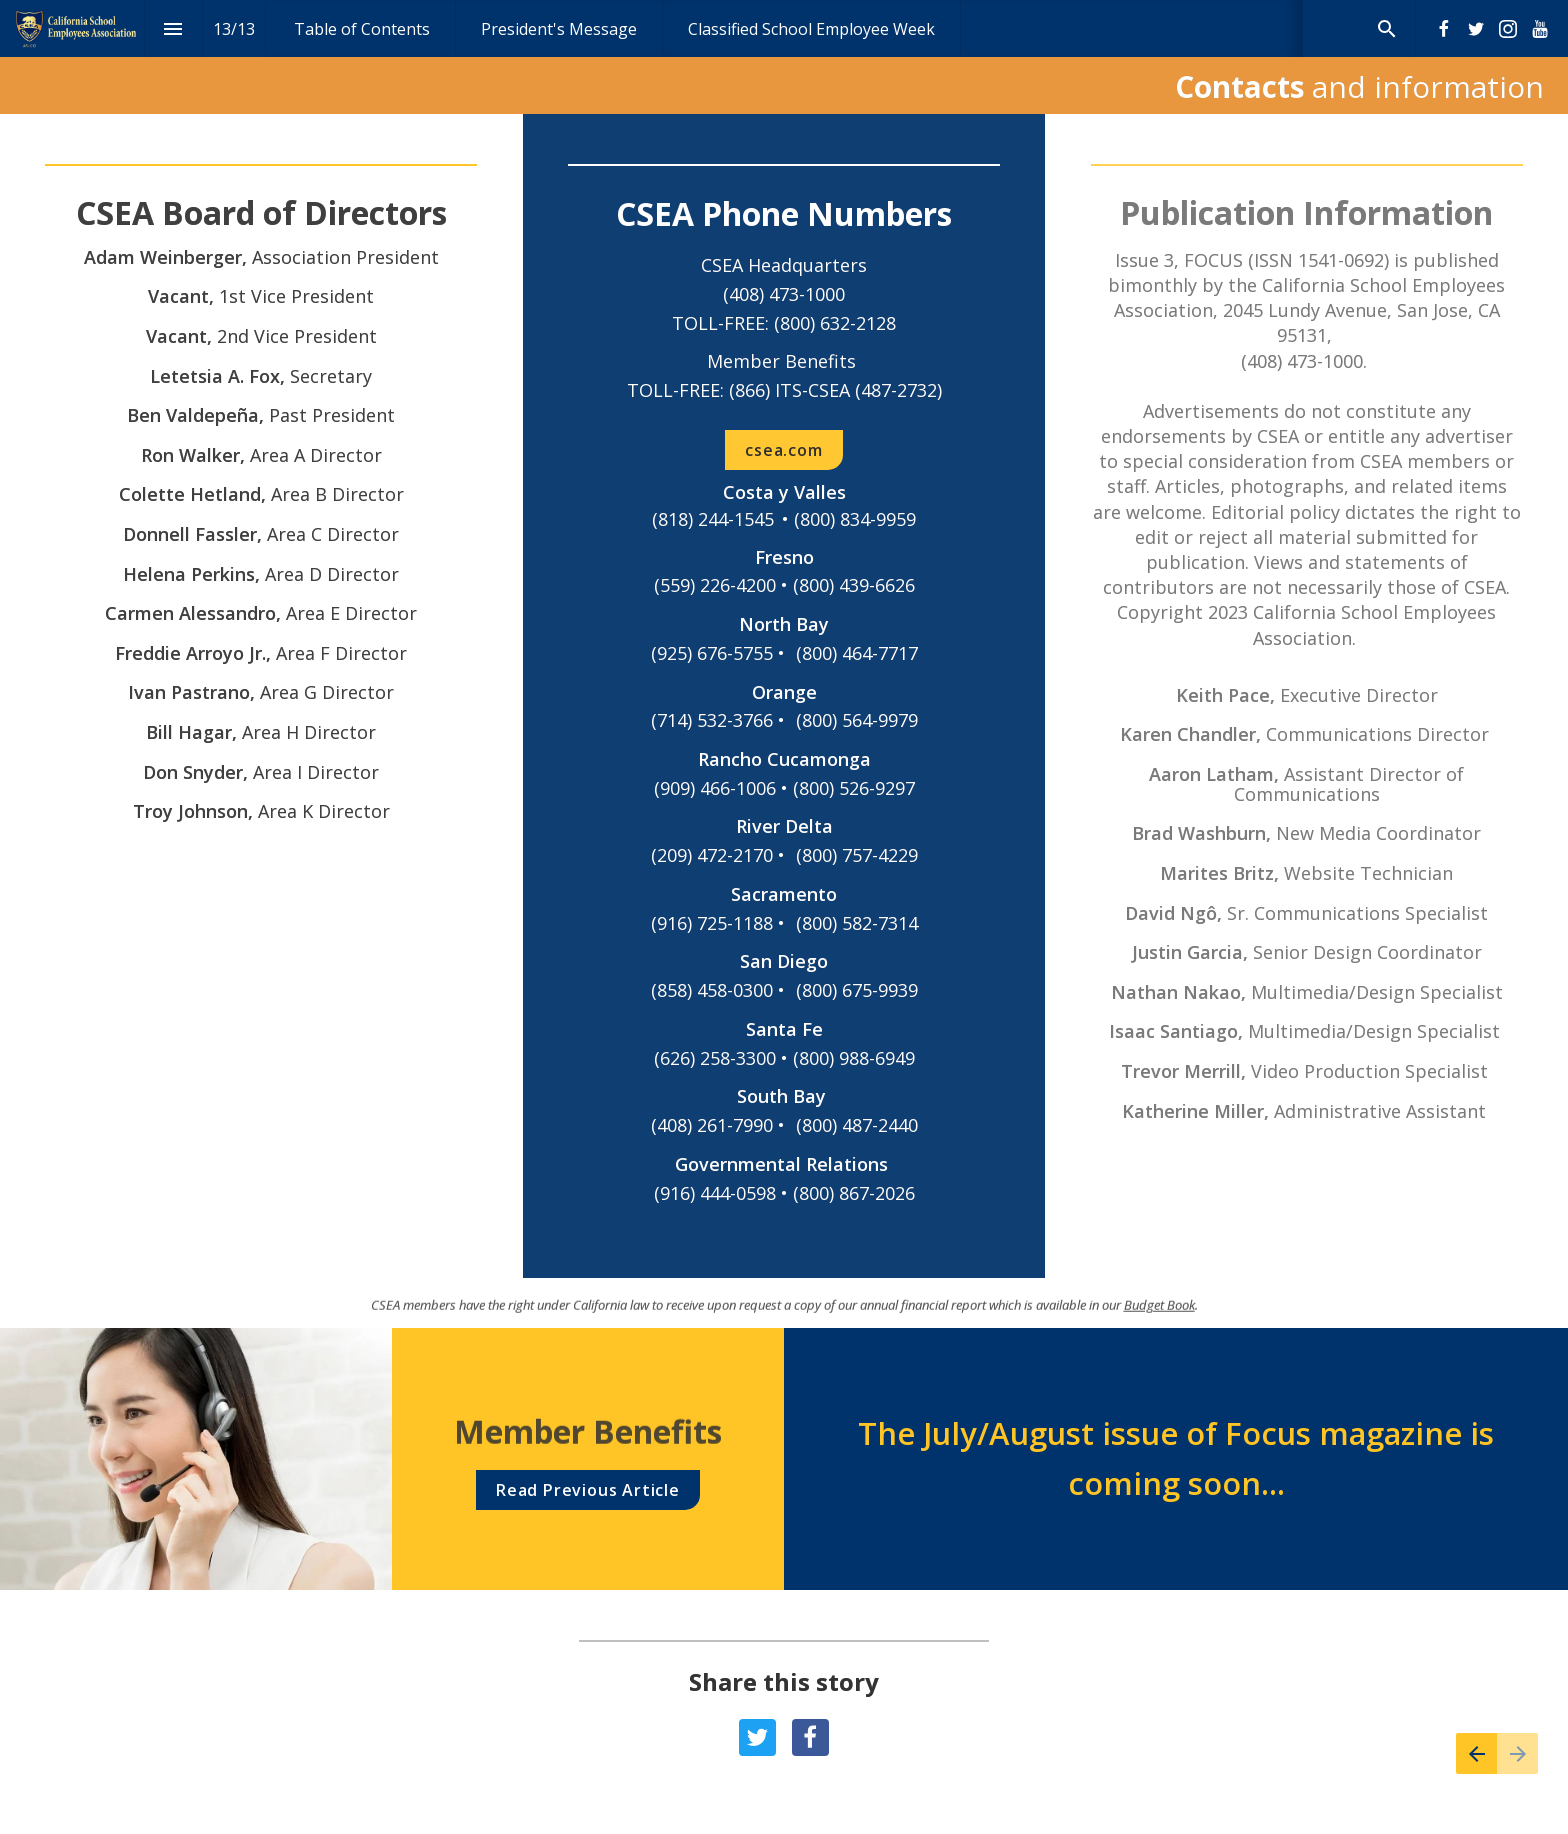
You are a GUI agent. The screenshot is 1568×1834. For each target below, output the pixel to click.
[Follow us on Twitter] (1476, 29)
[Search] (1386, 28)
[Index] (173, 28)
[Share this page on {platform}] (757, 1737)
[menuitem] (362, 28)
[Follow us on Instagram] (1508, 29)
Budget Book (1159, 1318)
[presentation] (784, 57)
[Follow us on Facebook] (1444, 29)
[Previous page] (1476, 1753)
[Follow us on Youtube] (1540, 29)
